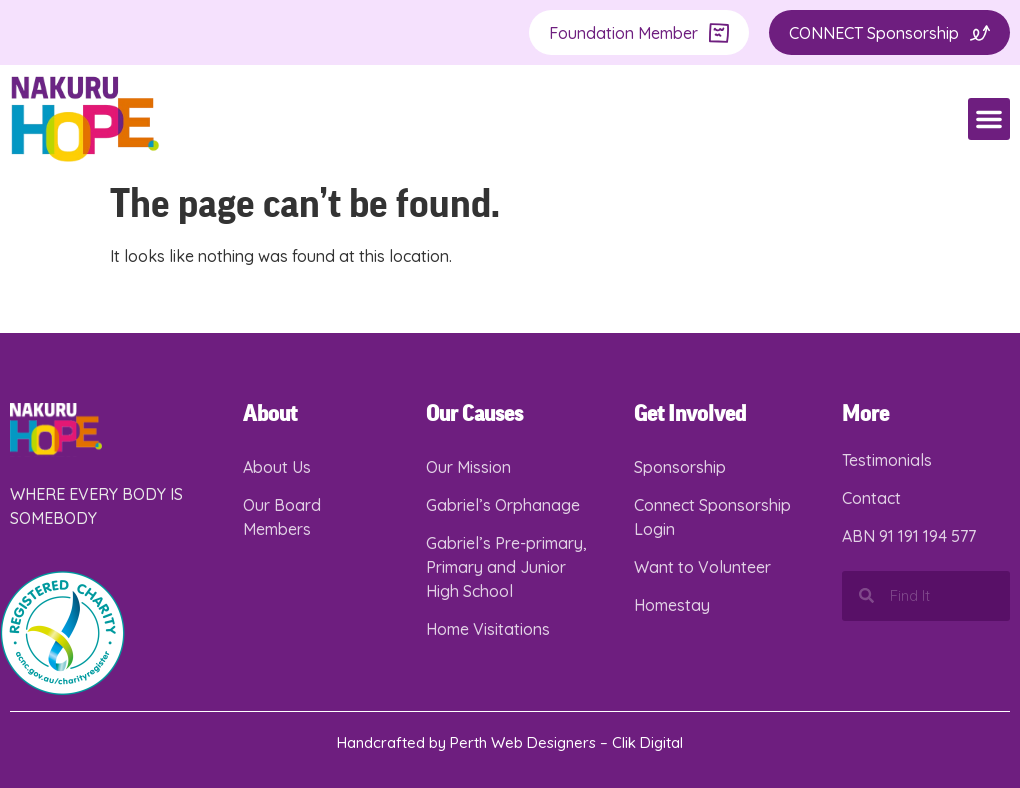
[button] (989, 119)
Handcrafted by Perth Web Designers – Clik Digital (510, 742)
